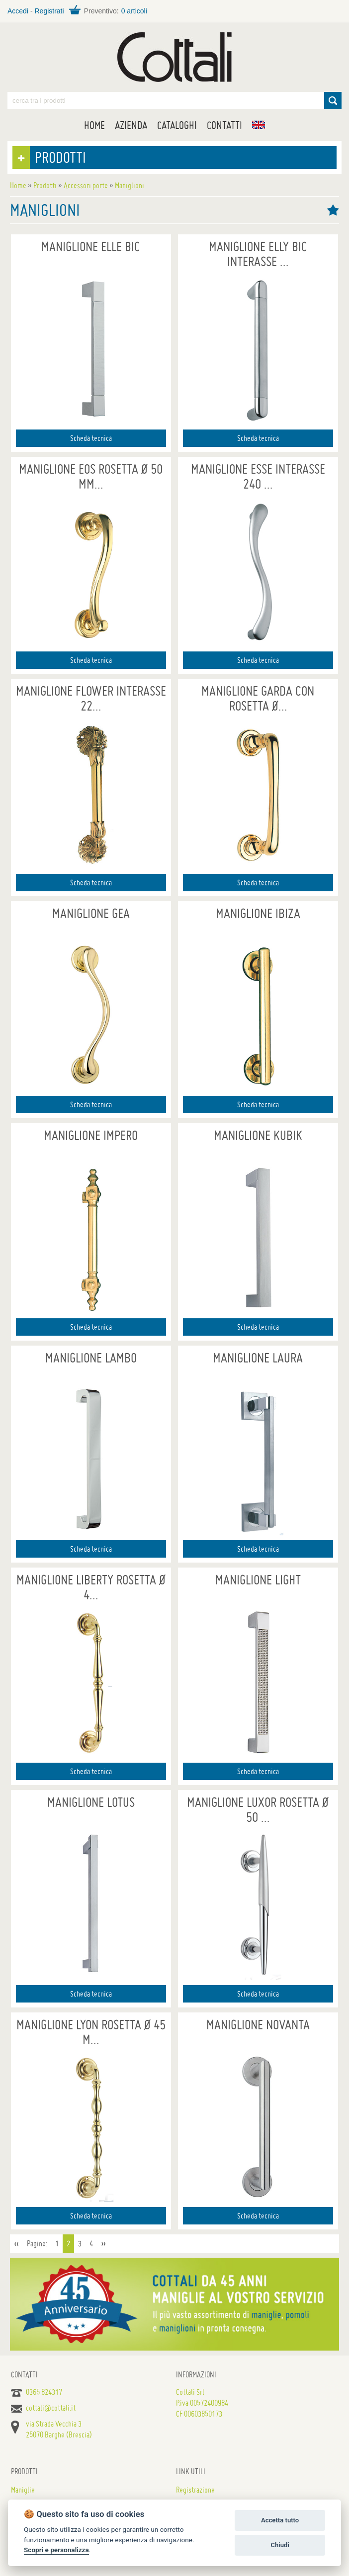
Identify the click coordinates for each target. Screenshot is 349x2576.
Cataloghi (177, 125)
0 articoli (134, 11)
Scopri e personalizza (56, 2550)
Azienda (131, 125)
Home (94, 125)
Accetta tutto (280, 2520)
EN (258, 125)
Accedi (17, 11)
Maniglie (23, 2490)
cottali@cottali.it (51, 2408)
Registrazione (195, 2490)
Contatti (224, 125)
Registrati (49, 11)
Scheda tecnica (91, 438)
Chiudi (279, 2545)
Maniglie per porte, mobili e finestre (174, 57)
